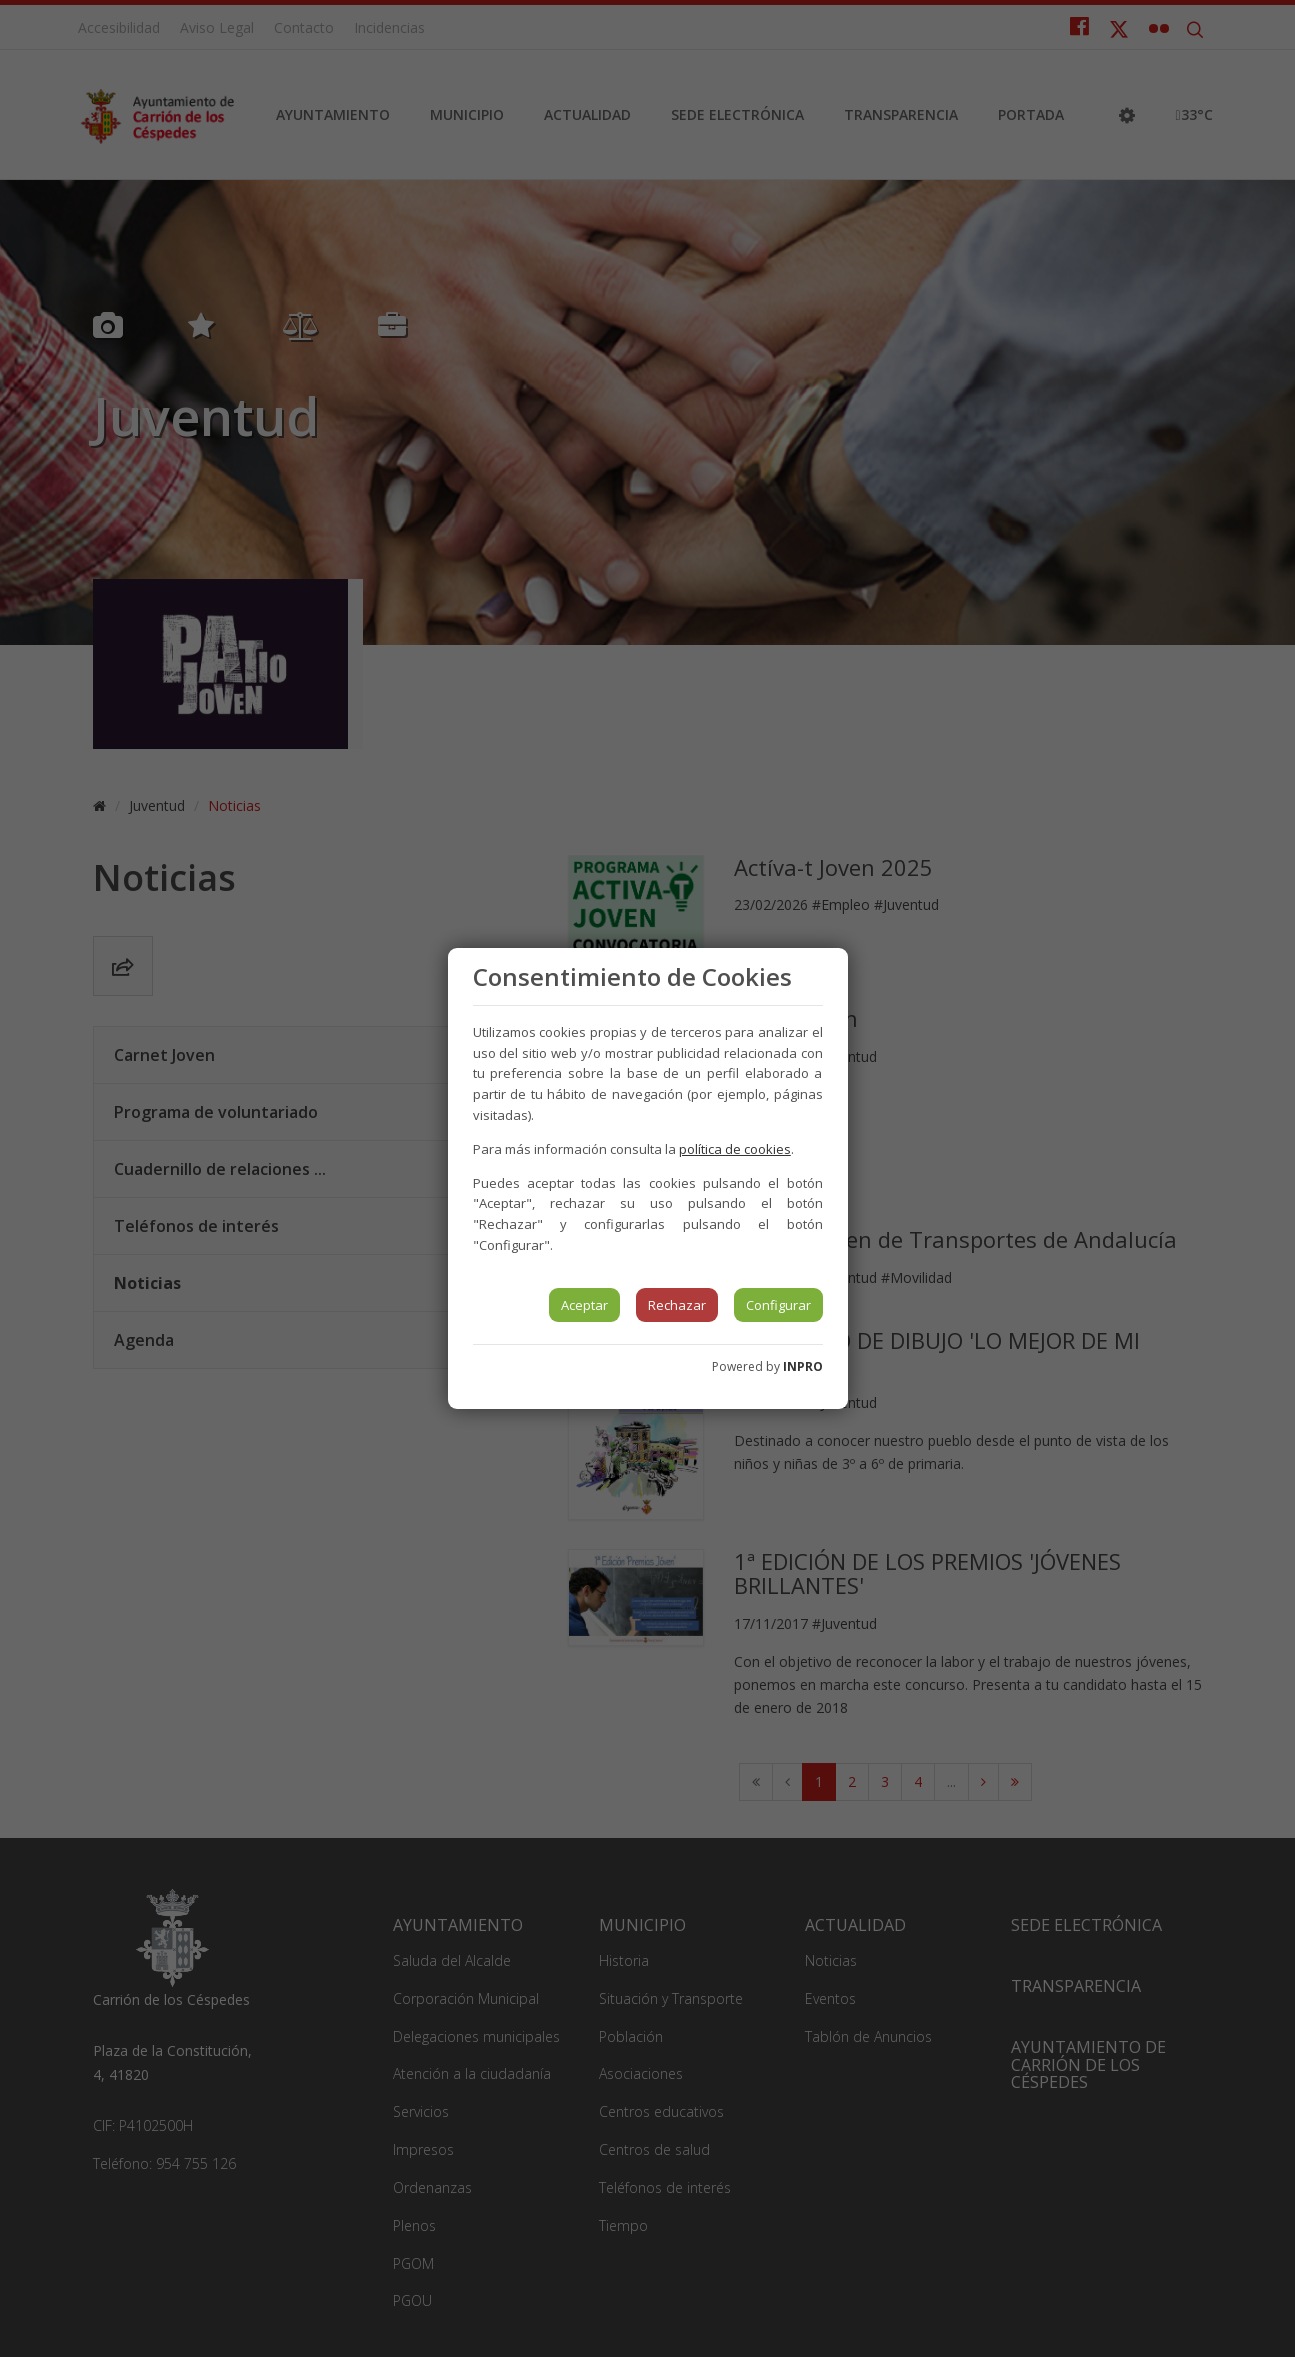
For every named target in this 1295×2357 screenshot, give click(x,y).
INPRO (803, 1366)
